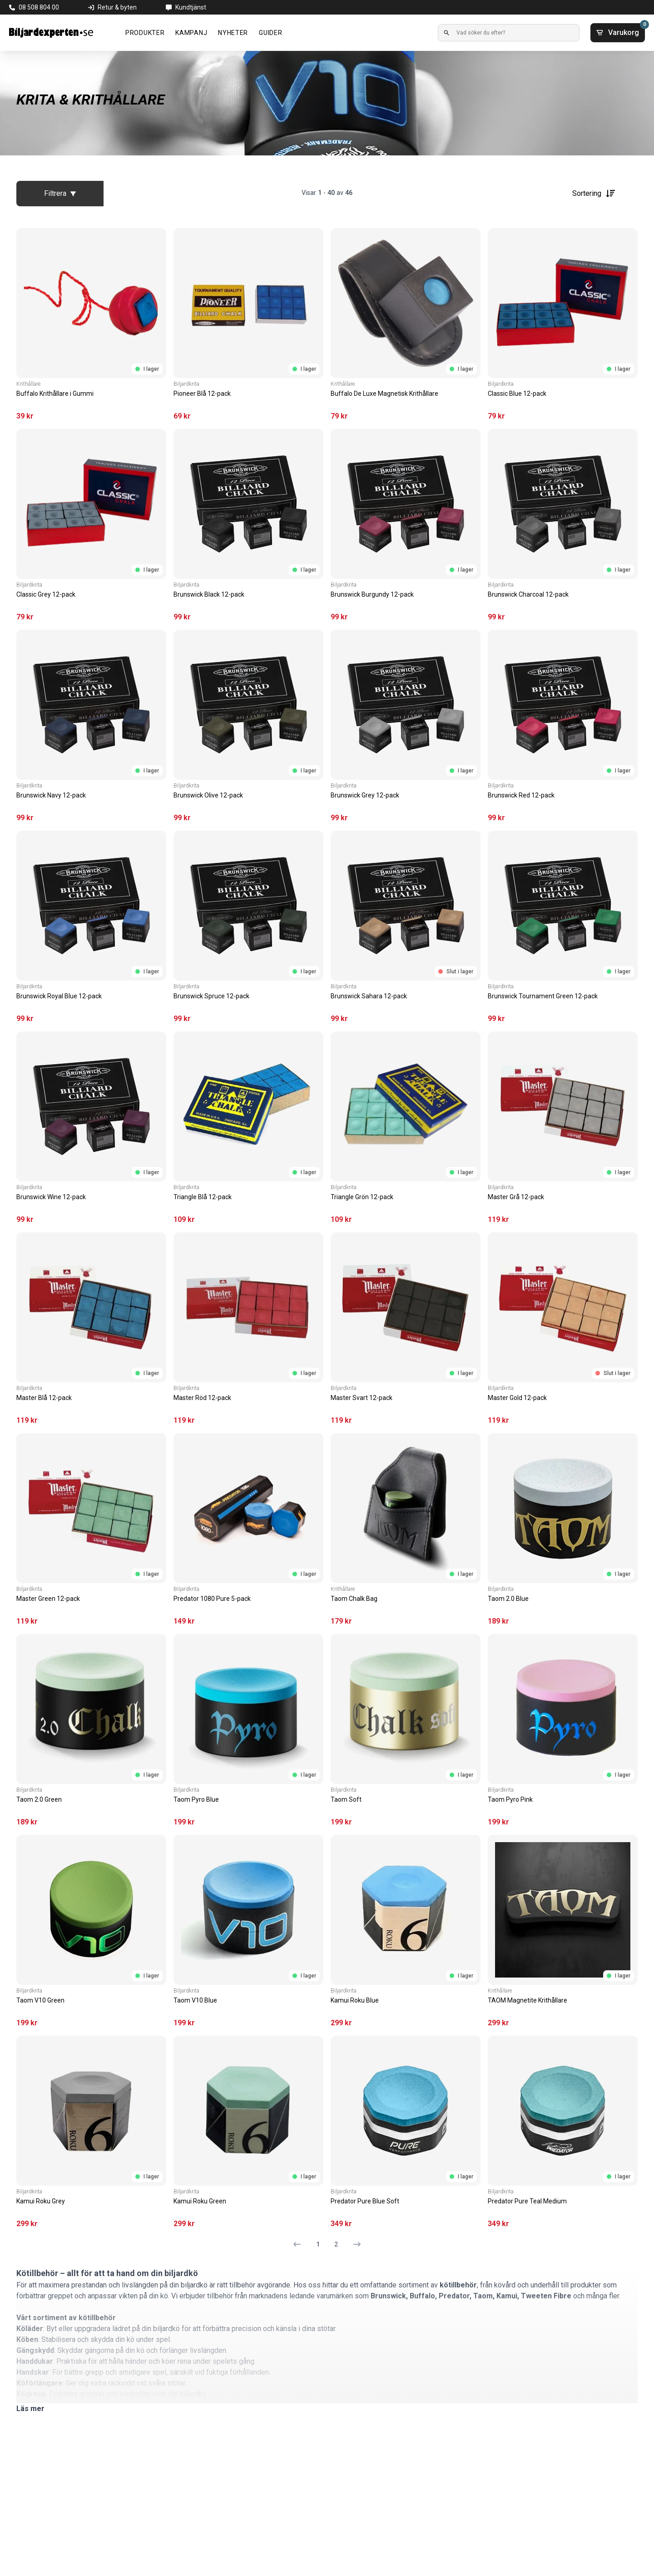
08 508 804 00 (39, 7)
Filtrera (60, 193)
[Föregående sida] (300, 2244)
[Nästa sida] (353, 2244)
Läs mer (30, 2408)
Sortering (594, 193)
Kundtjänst (190, 7)
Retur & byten (117, 7)
